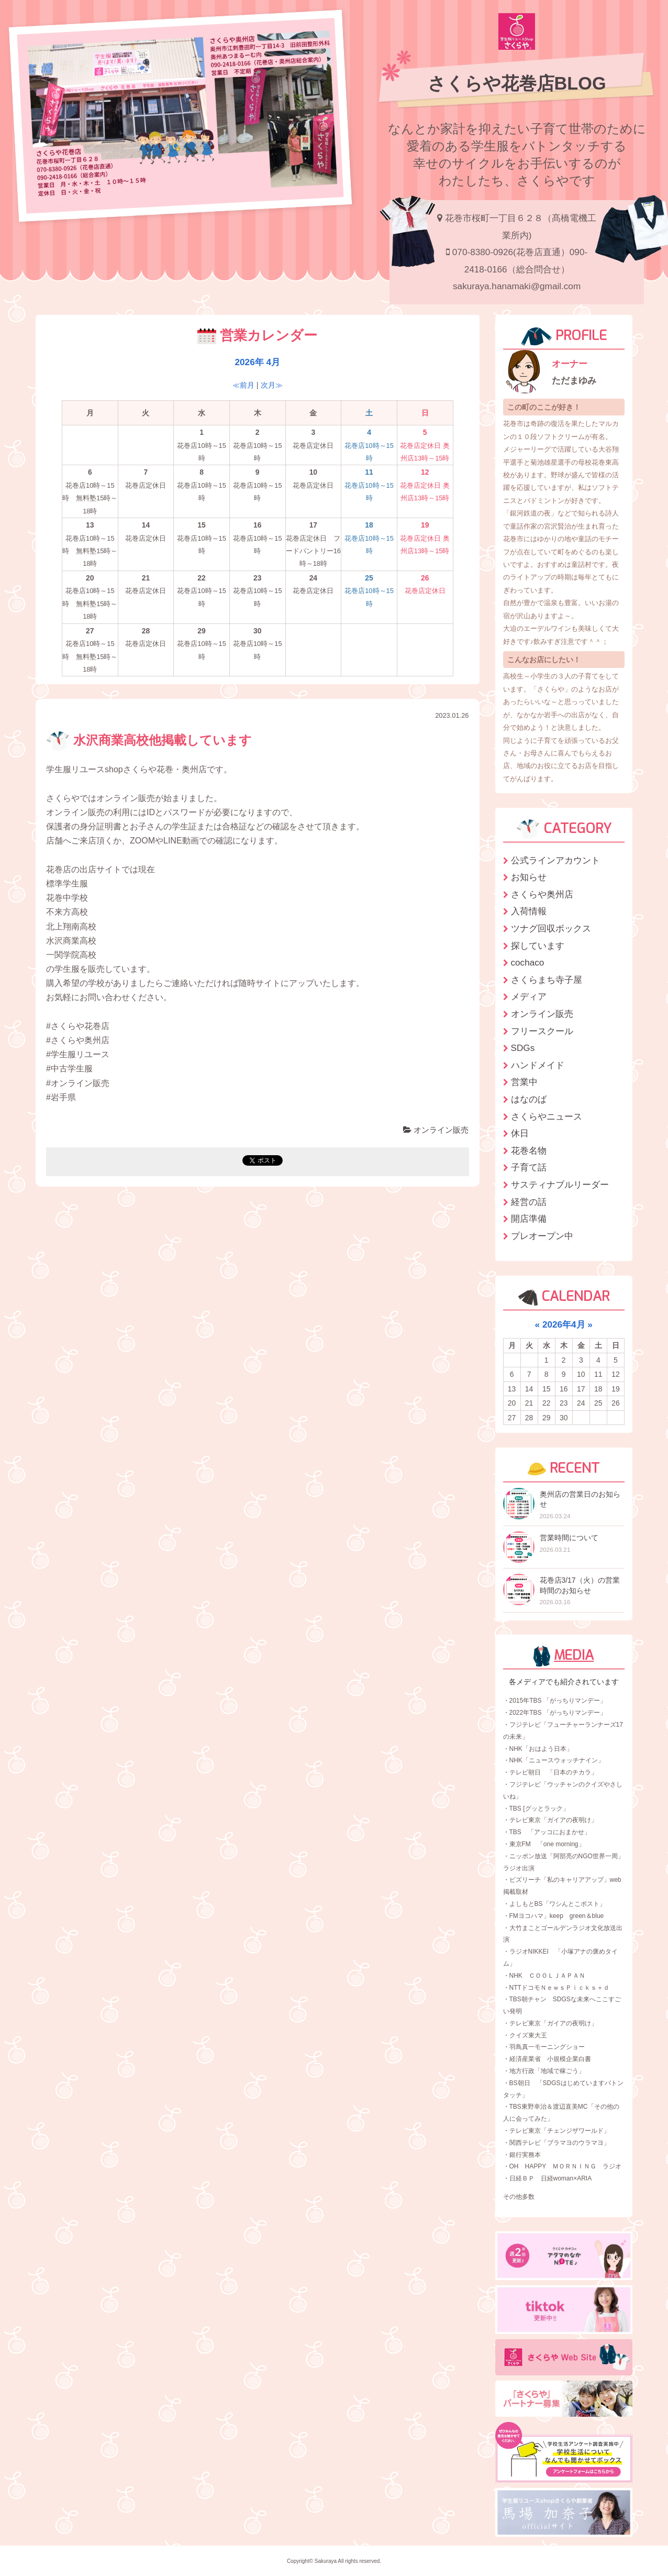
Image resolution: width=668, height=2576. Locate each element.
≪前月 (243, 385)
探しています (537, 945)
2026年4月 (563, 1324)
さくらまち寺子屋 (546, 979)
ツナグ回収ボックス (551, 928)
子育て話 (529, 1167)
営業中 (524, 1082)
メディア (529, 996)
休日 (520, 1133)
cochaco (527, 962)
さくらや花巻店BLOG (517, 83)
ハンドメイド (537, 1065)
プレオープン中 (542, 1236)
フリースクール (542, 1031)
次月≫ (272, 385)
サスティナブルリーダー (560, 1184)
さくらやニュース (546, 1116)
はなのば (529, 1099)
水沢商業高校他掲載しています (149, 740)
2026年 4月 (257, 362)
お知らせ (529, 877)
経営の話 (529, 1202)
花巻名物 (529, 1150)
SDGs (523, 1048)
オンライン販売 (436, 1129)
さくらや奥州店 (542, 894)
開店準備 (529, 1218)
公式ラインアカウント (555, 860)
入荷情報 (529, 911)
